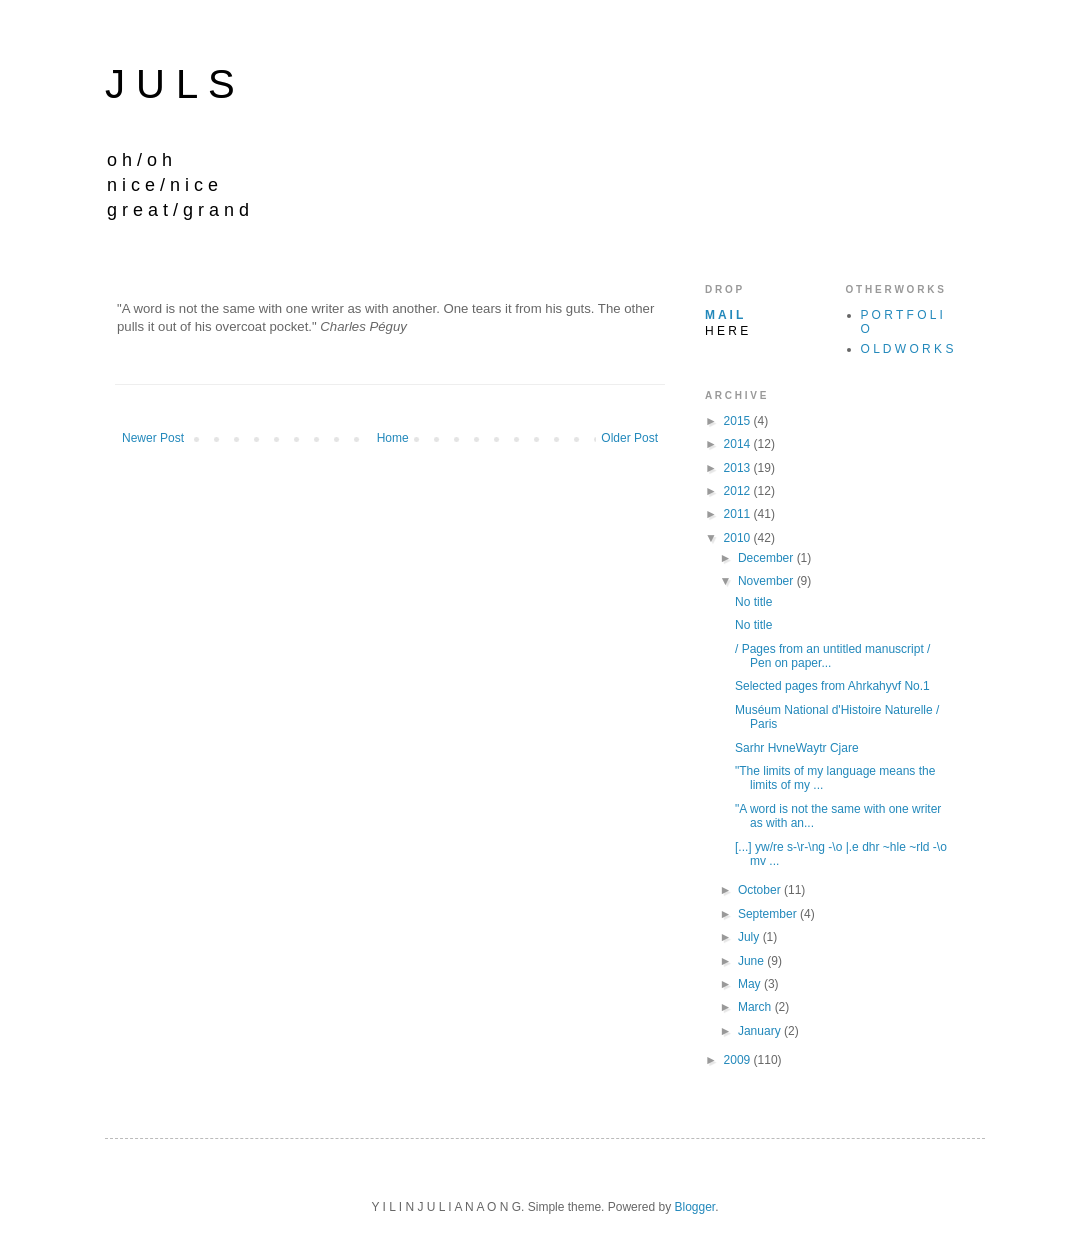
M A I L (724, 315)
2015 (739, 421)
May (751, 984)
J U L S (170, 84)
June (752, 961)
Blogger (694, 1207)
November (767, 581)
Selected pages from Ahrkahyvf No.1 (832, 686)
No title (753, 602)
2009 (739, 1060)
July (750, 937)
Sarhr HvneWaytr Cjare (797, 748)
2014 (739, 444)
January (761, 1031)
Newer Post (153, 438)
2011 (739, 514)
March (756, 1007)
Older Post (629, 438)
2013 (739, 468)
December (767, 558)
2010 (739, 538)
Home (393, 438)
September (769, 914)
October (761, 890)
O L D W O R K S (907, 349)
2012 (739, 491)
